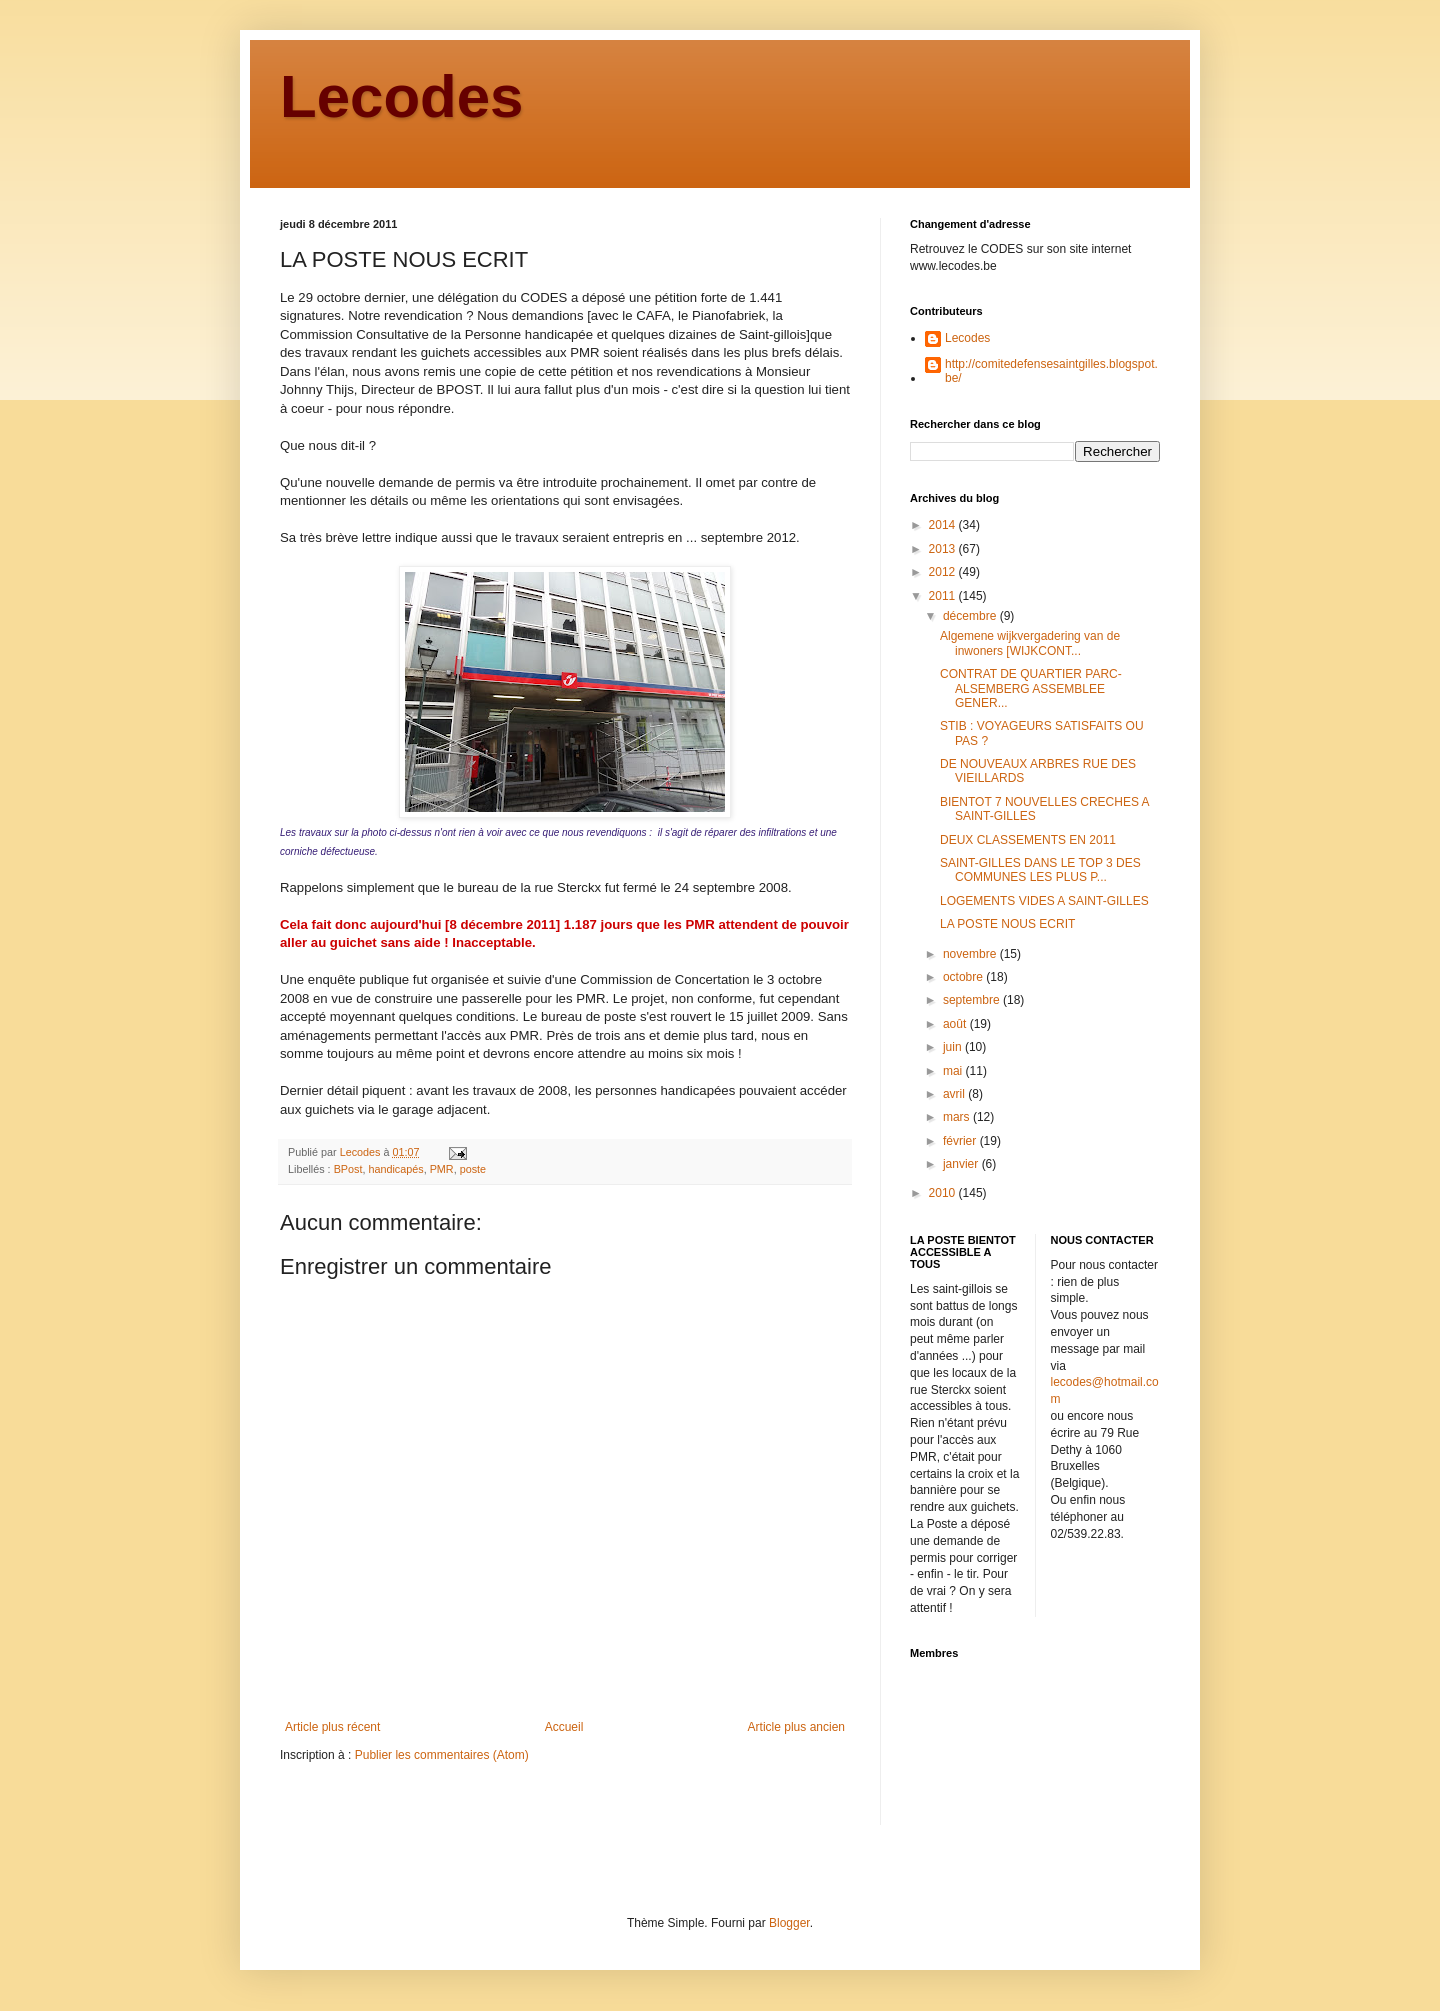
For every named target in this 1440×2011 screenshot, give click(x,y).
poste (473, 1169)
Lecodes (401, 96)
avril (955, 1094)
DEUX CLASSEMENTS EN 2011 (1028, 840)
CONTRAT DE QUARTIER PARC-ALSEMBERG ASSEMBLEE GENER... (1031, 688)
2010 (944, 1193)
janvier (962, 1164)
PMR (442, 1169)
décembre (971, 616)
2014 (944, 525)
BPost (348, 1169)
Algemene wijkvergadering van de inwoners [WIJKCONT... (1030, 643)
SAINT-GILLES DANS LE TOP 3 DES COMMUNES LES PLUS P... (1040, 870)
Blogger (789, 1923)
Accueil (564, 1727)
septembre (973, 1000)
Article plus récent (332, 1727)
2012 (944, 572)
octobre (964, 977)
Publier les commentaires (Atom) (442, 1755)
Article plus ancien (796, 1727)
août (956, 1024)
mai (954, 1071)
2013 (944, 549)
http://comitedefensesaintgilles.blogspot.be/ (1051, 371)
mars (958, 1117)
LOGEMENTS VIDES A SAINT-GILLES (1044, 901)
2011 (944, 596)
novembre (971, 954)
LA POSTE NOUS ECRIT (1007, 924)
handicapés (395, 1169)
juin (954, 1047)
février (961, 1141)
